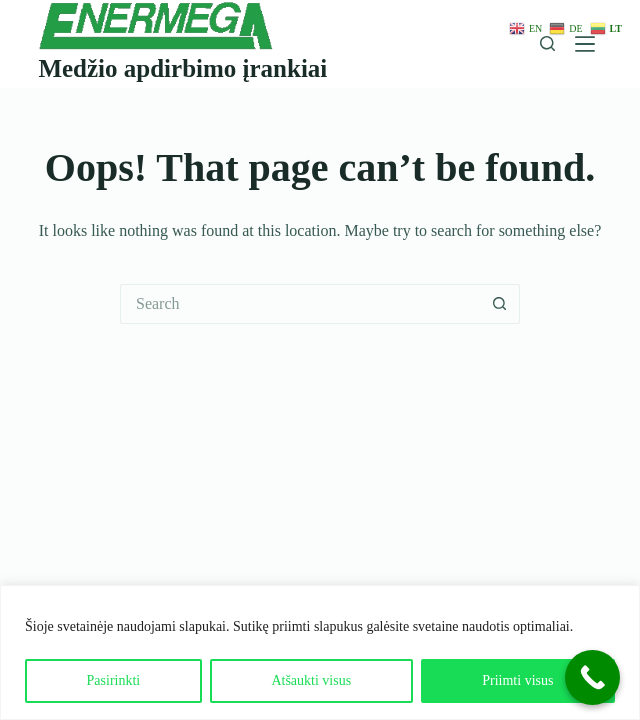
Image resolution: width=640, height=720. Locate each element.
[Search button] (500, 304)
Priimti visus (517, 680)
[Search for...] (300, 304)
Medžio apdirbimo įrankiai (182, 68)
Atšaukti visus (311, 680)
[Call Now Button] (592, 677)
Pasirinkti (114, 680)
